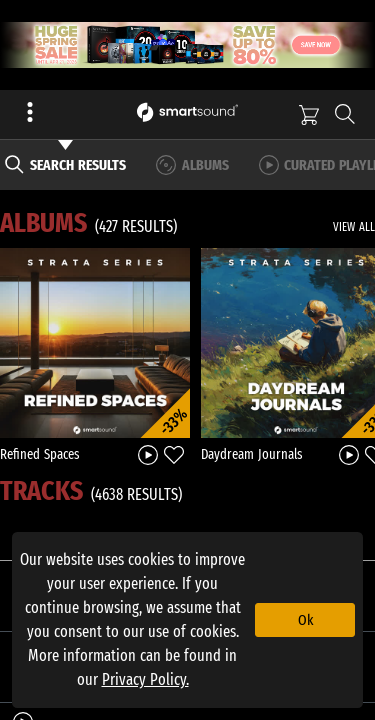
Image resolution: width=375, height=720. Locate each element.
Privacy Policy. (145, 679)
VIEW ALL (354, 227)
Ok (305, 620)
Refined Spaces (40, 454)
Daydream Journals (252, 454)
